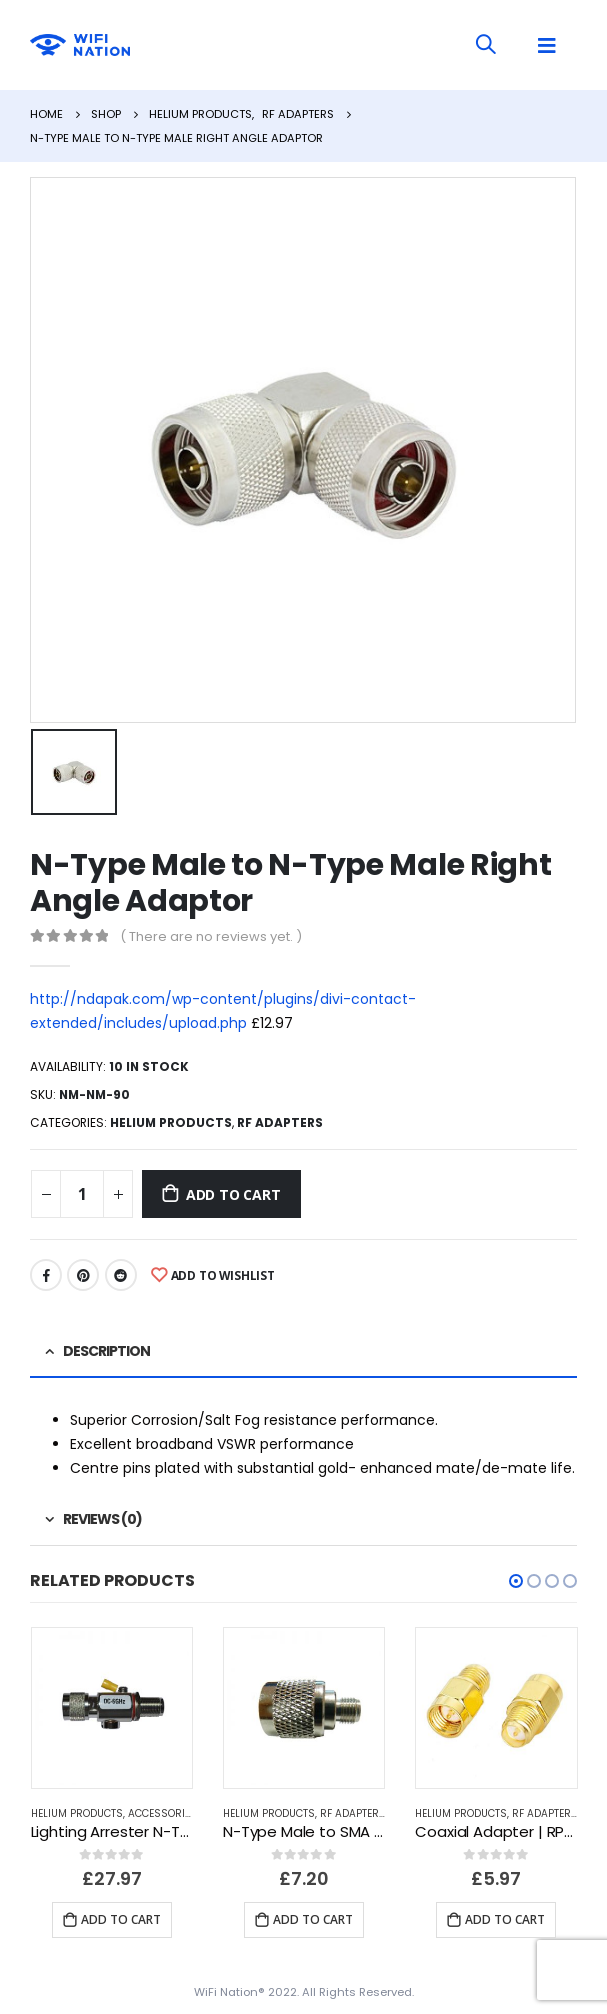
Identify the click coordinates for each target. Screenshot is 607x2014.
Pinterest (83, 1275)
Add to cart (233, 1194)
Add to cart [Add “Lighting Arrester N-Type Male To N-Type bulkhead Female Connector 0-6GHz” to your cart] (121, 1919)
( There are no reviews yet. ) (211, 936)
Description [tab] (106, 1351)
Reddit (121, 1275)
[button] (516, 1581)
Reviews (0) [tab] (102, 1519)
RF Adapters (280, 1122)
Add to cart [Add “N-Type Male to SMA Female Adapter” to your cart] (313, 1919)
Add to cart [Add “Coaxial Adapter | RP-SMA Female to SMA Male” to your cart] (505, 1919)
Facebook (46, 1275)
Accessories (162, 1813)
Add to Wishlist (222, 1275)
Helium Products (171, 1122)
